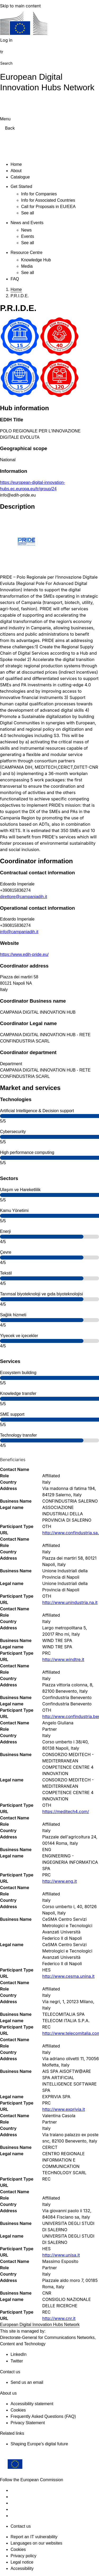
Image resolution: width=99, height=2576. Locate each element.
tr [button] (1, 51)
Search (6, 63)
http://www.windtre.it (63, 1659)
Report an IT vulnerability (34, 2537)
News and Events (27, 222)
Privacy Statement (28, 2423)
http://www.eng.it (59, 1881)
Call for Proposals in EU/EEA (48, 206)
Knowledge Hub (36, 260)
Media (27, 266)
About (16, 170)
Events (27, 236)
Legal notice (22, 2562)
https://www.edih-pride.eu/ (24, 954)
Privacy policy (23, 2556)
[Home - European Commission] (23, 24)
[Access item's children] (37, 185)
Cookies (18, 2549)
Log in (6, 40)
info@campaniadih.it (19, 932)
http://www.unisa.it (61, 2255)
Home (16, 164)
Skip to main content (20, 5)
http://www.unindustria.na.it (70, 1602)
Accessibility (22, 2568)
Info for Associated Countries (48, 200)
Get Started (21, 186)
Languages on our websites (36, 2543)
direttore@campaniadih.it (23, 896)
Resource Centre (27, 252)
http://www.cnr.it (59, 2318)
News (26, 230)
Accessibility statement (32, 2404)
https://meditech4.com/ (65, 1811)
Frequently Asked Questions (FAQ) (43, 2416)
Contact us (21, 2526)
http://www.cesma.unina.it (68, 1976)
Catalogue (20, 177)
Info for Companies (39, 194)
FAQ (15, 279)
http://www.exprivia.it (63, 2109)
